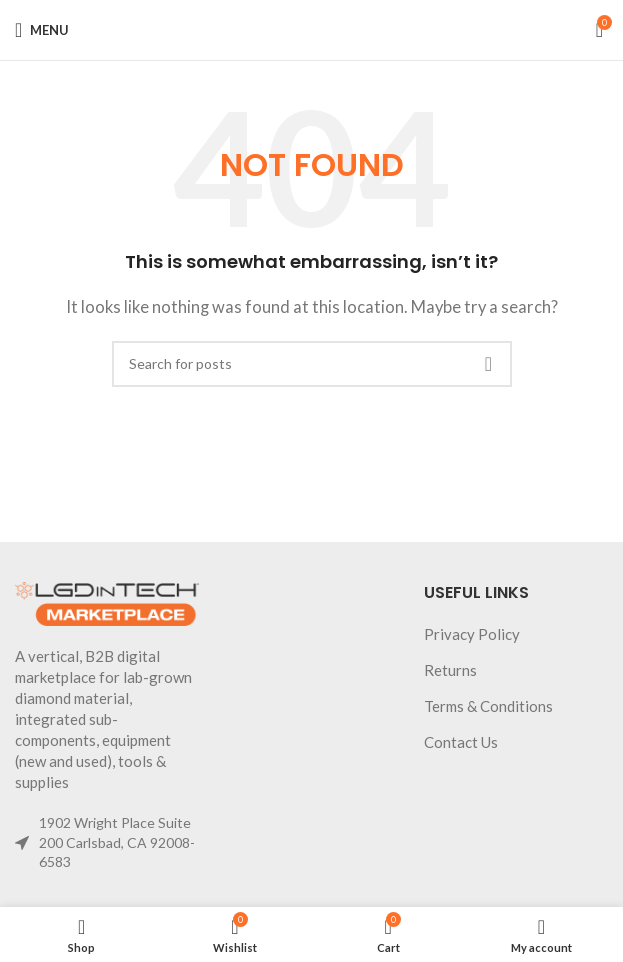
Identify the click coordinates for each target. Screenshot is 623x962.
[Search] (312, 364)
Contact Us (461, 742)
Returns (450, 670)
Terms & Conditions (488, 706)
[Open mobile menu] (42, 30)
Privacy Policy (472, 634)
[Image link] (107, 602)
